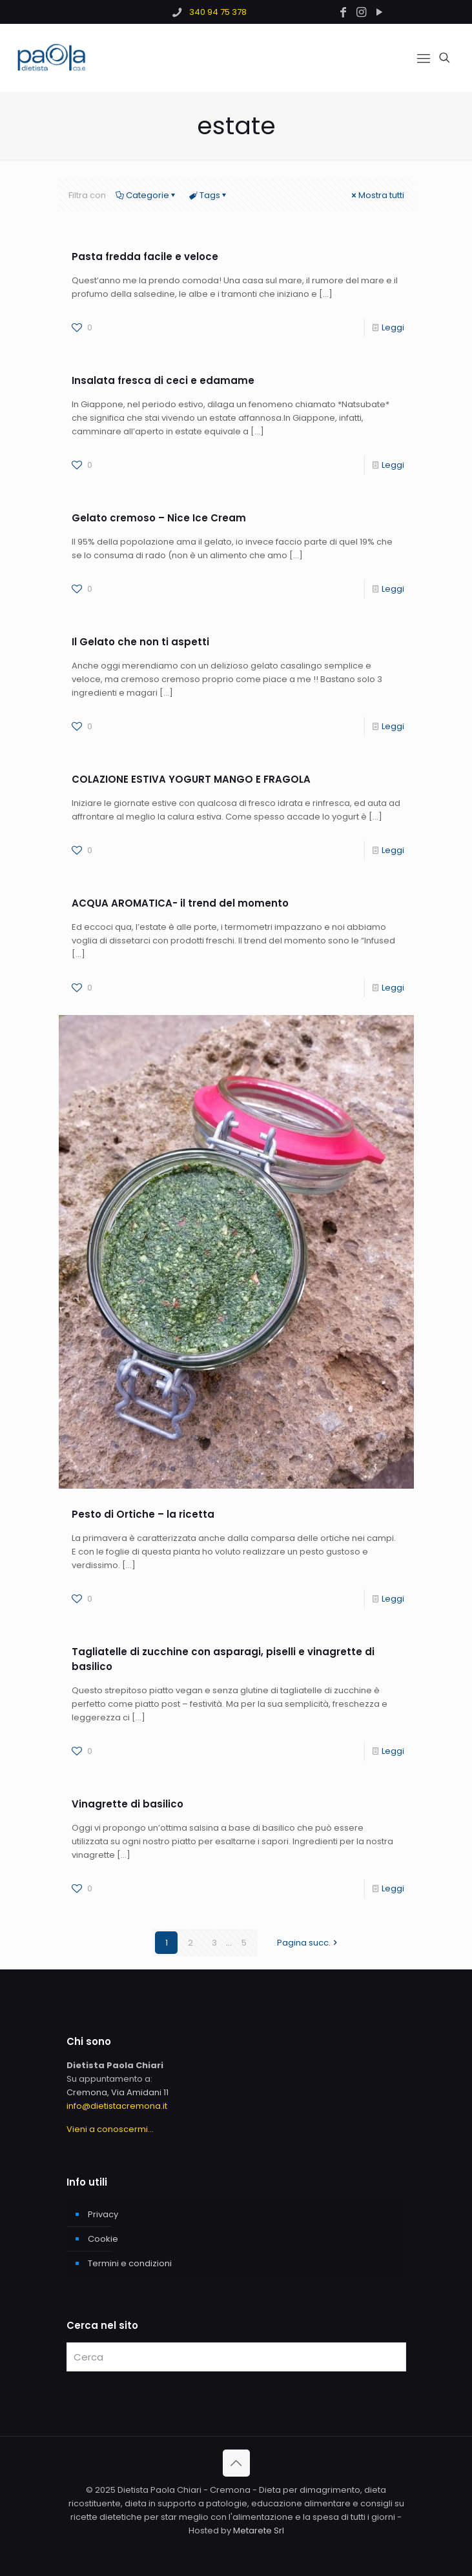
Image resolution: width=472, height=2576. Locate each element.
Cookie (103, 2239)
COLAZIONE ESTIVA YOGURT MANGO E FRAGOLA (191, 779)
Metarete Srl (258, 2530)
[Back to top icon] (236, 2463)
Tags (209, 195)
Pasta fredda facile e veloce (145, 256)
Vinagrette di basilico (127, 1804)
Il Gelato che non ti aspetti (140, 642)
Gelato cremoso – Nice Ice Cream (159, 518)
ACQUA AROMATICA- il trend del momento (180, 903)
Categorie (147, 195)
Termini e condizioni (130, 2263)
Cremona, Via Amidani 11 (118, 2092)
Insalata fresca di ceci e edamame (163, 380)
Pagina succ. (308, 1943)
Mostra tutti (377, 195)
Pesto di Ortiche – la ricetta (143, 1514)
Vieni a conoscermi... (110, 2129)
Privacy (103, 2214)
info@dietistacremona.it (117, 2106)
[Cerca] (236, 2356)
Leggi (393, 327)
